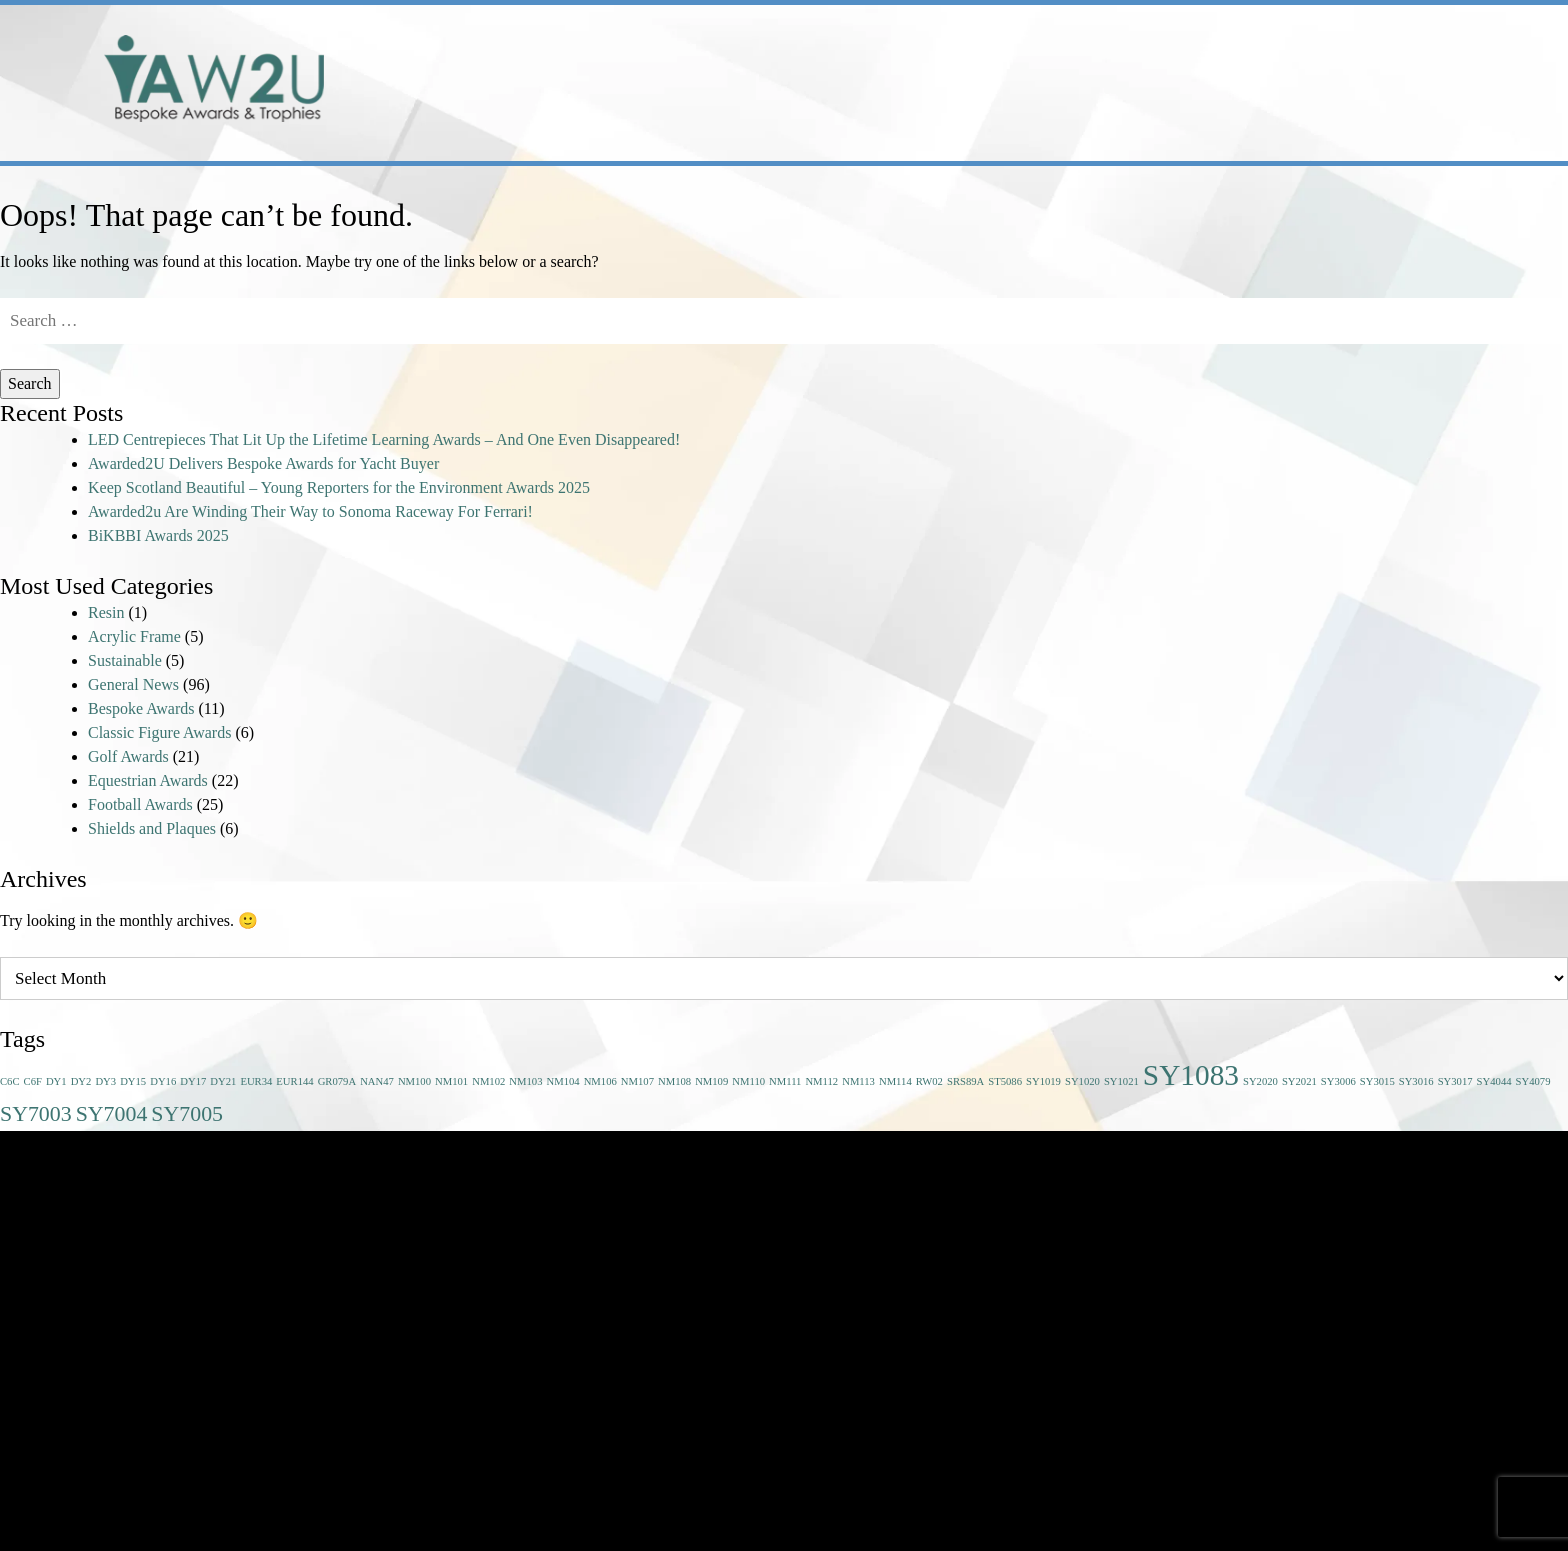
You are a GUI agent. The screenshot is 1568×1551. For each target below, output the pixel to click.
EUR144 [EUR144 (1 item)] (294, 1081)
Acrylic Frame (134, 636)
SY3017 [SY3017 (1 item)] (1455, 1081)
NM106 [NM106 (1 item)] (600, 1081)
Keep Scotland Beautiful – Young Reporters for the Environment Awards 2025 (339, 487)
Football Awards (140, 804)
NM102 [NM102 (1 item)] (488, 1081)
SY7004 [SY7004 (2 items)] (112, 1114)
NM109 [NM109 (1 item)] (711, 1081)
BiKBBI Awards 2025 (158, 535)
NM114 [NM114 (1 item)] (895, 1081)
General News (133, 684)
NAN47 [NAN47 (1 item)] (377, 1081)
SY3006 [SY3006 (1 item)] (1338, 1081)
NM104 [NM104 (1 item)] (563, 1081)
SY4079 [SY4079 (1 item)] (1533, 1081)
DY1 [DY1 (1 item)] (56, 1081)
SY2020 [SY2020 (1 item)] (1260, 1081)
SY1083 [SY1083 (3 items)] (1191, 1075)
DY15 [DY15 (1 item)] (133, 1081)
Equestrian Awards (148, 780)
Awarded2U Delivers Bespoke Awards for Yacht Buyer (263, 463)
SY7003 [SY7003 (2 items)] (36, 1114)
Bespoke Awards (141, 708)
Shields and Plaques (152, 828)
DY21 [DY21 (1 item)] (223, 1081)
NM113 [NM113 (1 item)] (858, 1081)
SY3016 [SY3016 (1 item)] (1416, 1081)
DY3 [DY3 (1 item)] (105, 1081)
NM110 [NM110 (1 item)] (748, 1081)
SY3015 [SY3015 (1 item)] (1377, 1081)
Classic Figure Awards (159, 732)
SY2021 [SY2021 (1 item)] (1299, 1081)
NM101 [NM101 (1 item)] (451, 1081)
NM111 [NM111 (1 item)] (785, 1081)
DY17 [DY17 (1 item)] (193, 1081)
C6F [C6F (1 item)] (33, 1081)
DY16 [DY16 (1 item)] (163, 1081)
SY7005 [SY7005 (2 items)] (187, 1114)
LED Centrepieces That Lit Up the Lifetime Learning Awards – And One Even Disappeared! (384, 439)
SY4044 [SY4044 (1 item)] (1494, 1081)
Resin (106, 612)
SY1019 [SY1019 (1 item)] (1043, 1081)
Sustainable (125, 660)
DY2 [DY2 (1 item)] (81, 1081)
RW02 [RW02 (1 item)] (929, 1081)
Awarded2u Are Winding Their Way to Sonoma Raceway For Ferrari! (310, 511)
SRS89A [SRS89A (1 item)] (965, 1081)
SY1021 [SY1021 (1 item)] (1121, 1081)
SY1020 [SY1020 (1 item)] (1082, 1081)
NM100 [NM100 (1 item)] (414, 1081)
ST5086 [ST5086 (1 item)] (1005, 1081)
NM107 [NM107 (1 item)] (637, 1081)
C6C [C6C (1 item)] (10, 1081)
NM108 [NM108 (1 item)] (674, 1081)
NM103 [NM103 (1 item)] (525, 1081)
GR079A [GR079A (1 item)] (337, 1081)
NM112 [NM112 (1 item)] (821, 1081)
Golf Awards (128, 756)
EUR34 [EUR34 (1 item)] (256, 1081)
